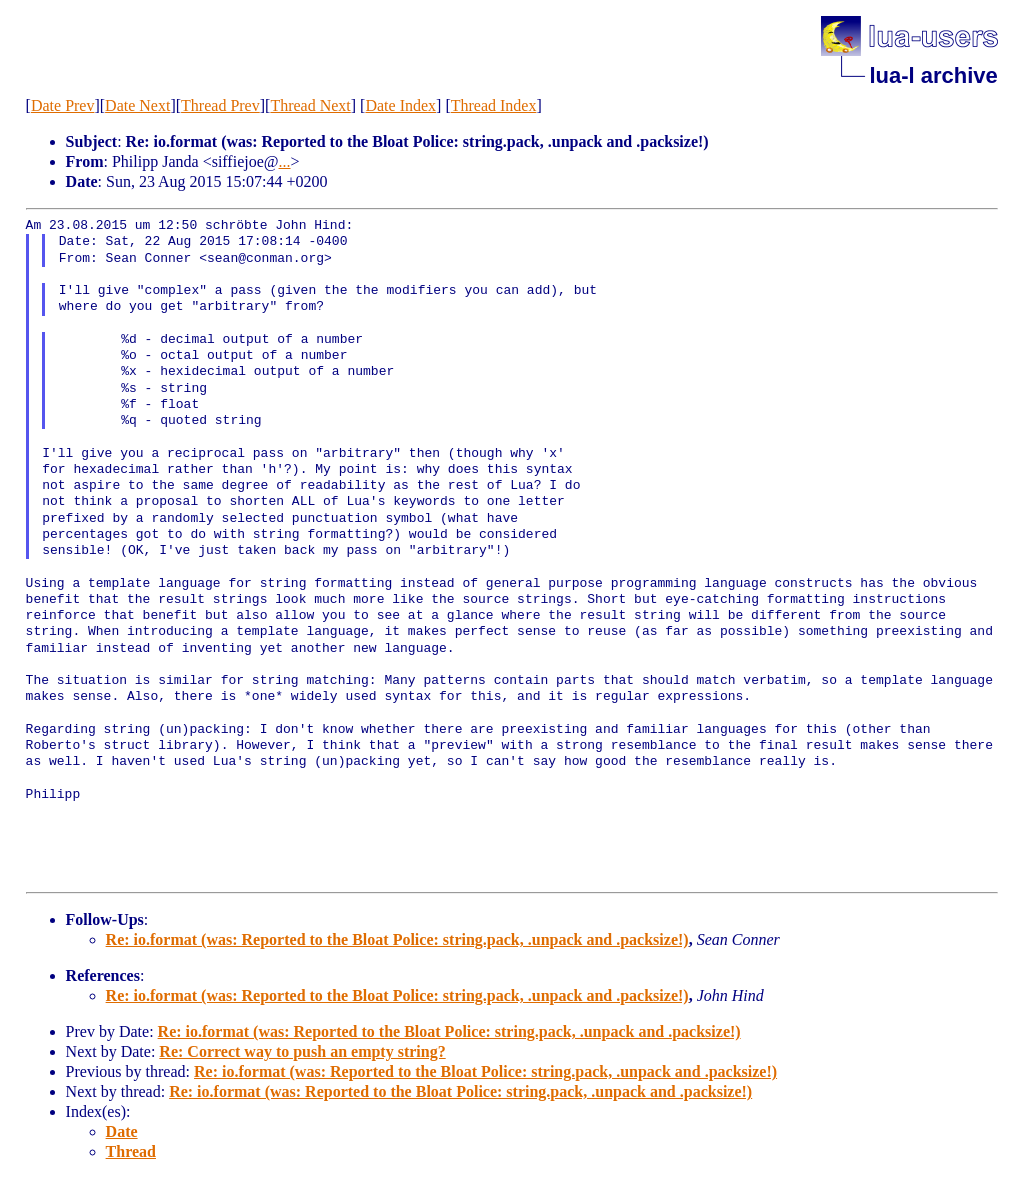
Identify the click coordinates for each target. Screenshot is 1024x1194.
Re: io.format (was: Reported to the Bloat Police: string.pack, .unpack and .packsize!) (397, 939)
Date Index (400, 105)
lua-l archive (933, 75)
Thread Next (310, 105)
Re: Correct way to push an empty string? (302, 1051)
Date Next (137, 105)
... (285, 161)
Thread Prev (220, 105)
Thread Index (494, 105)
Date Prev (63, 105)
